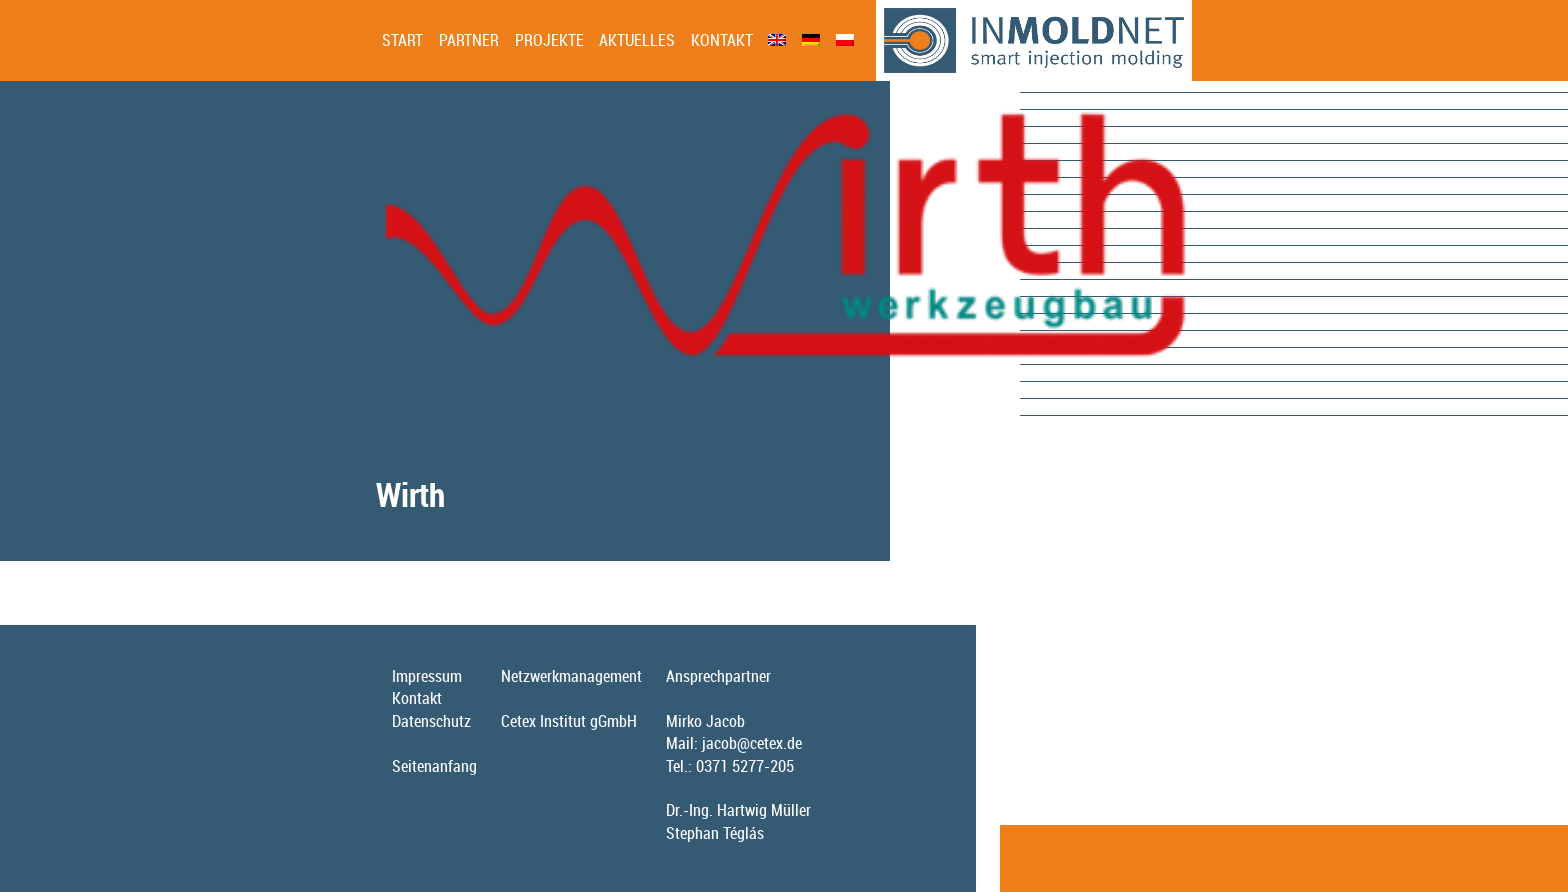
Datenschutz (431, 721)
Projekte (549, 40)
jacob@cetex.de (752, 743)
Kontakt (722, 40)
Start (402, 40)
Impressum (427, 676)
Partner (469, 40)
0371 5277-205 (745, 766)
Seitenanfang (434, 766)
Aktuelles (637, 40)
